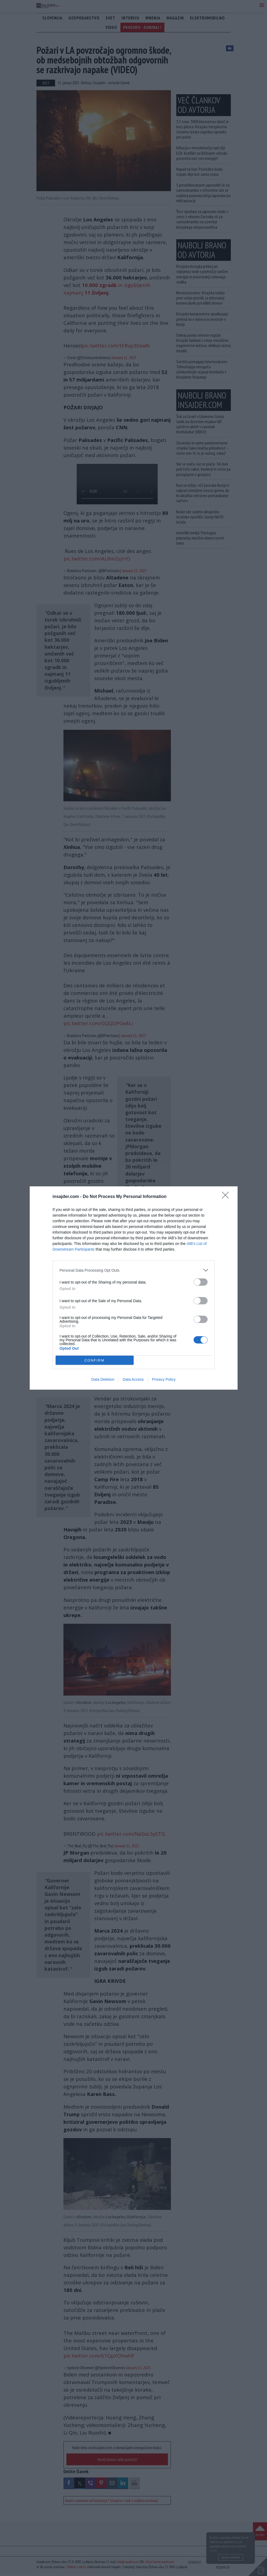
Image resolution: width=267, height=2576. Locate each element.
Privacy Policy (163, 1379)
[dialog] (134, 1288)
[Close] (227, 1197)
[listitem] (134, 1270)
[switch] (201, 1282)
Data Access (133, 1379)
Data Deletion (103, 1379)
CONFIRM (95, 1360)
